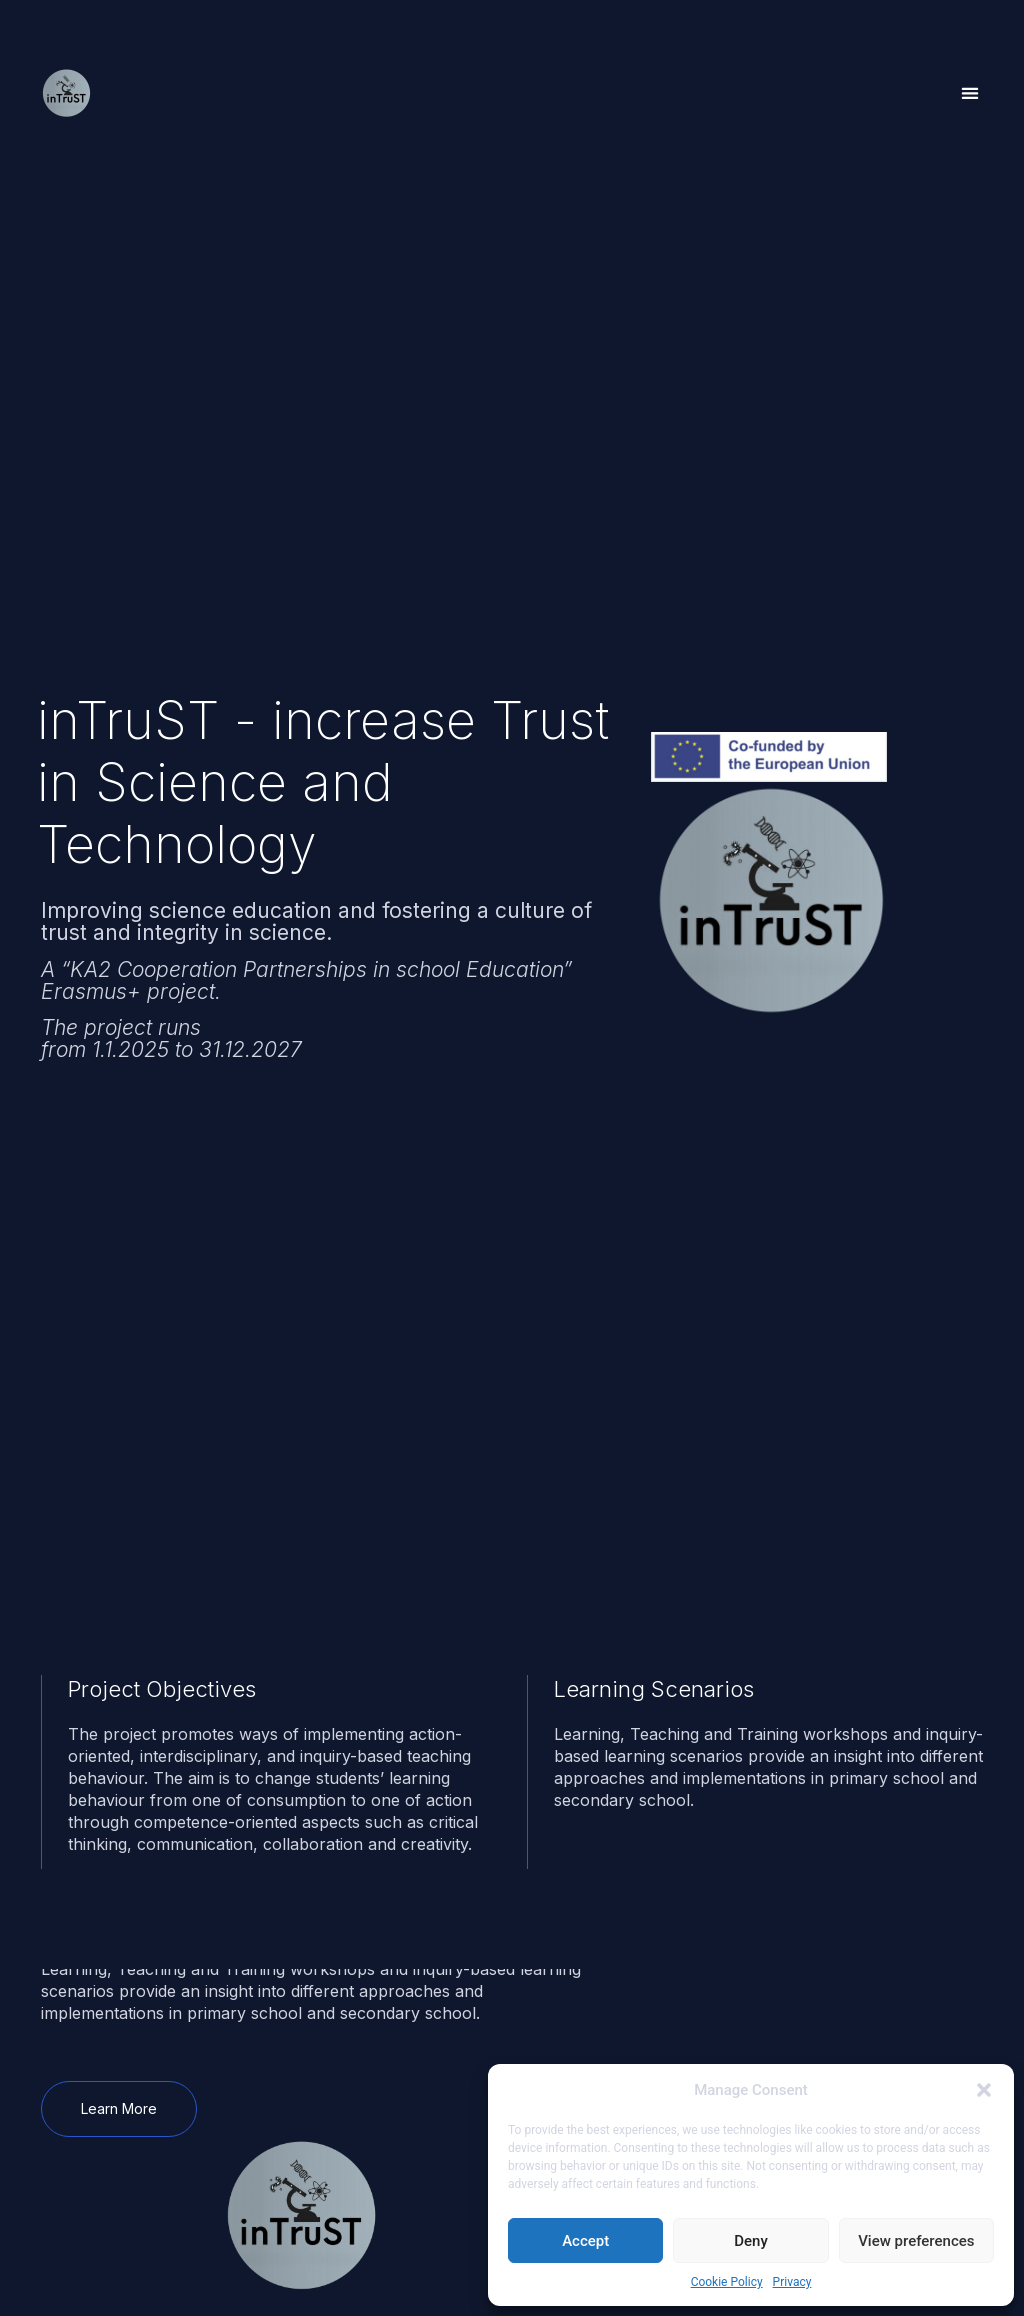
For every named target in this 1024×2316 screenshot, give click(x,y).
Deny (751, 2241)
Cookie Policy (727, 2282)
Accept (585, 2241)
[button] (984, 2090)
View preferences (916, 2241)
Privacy (792, 2282)
